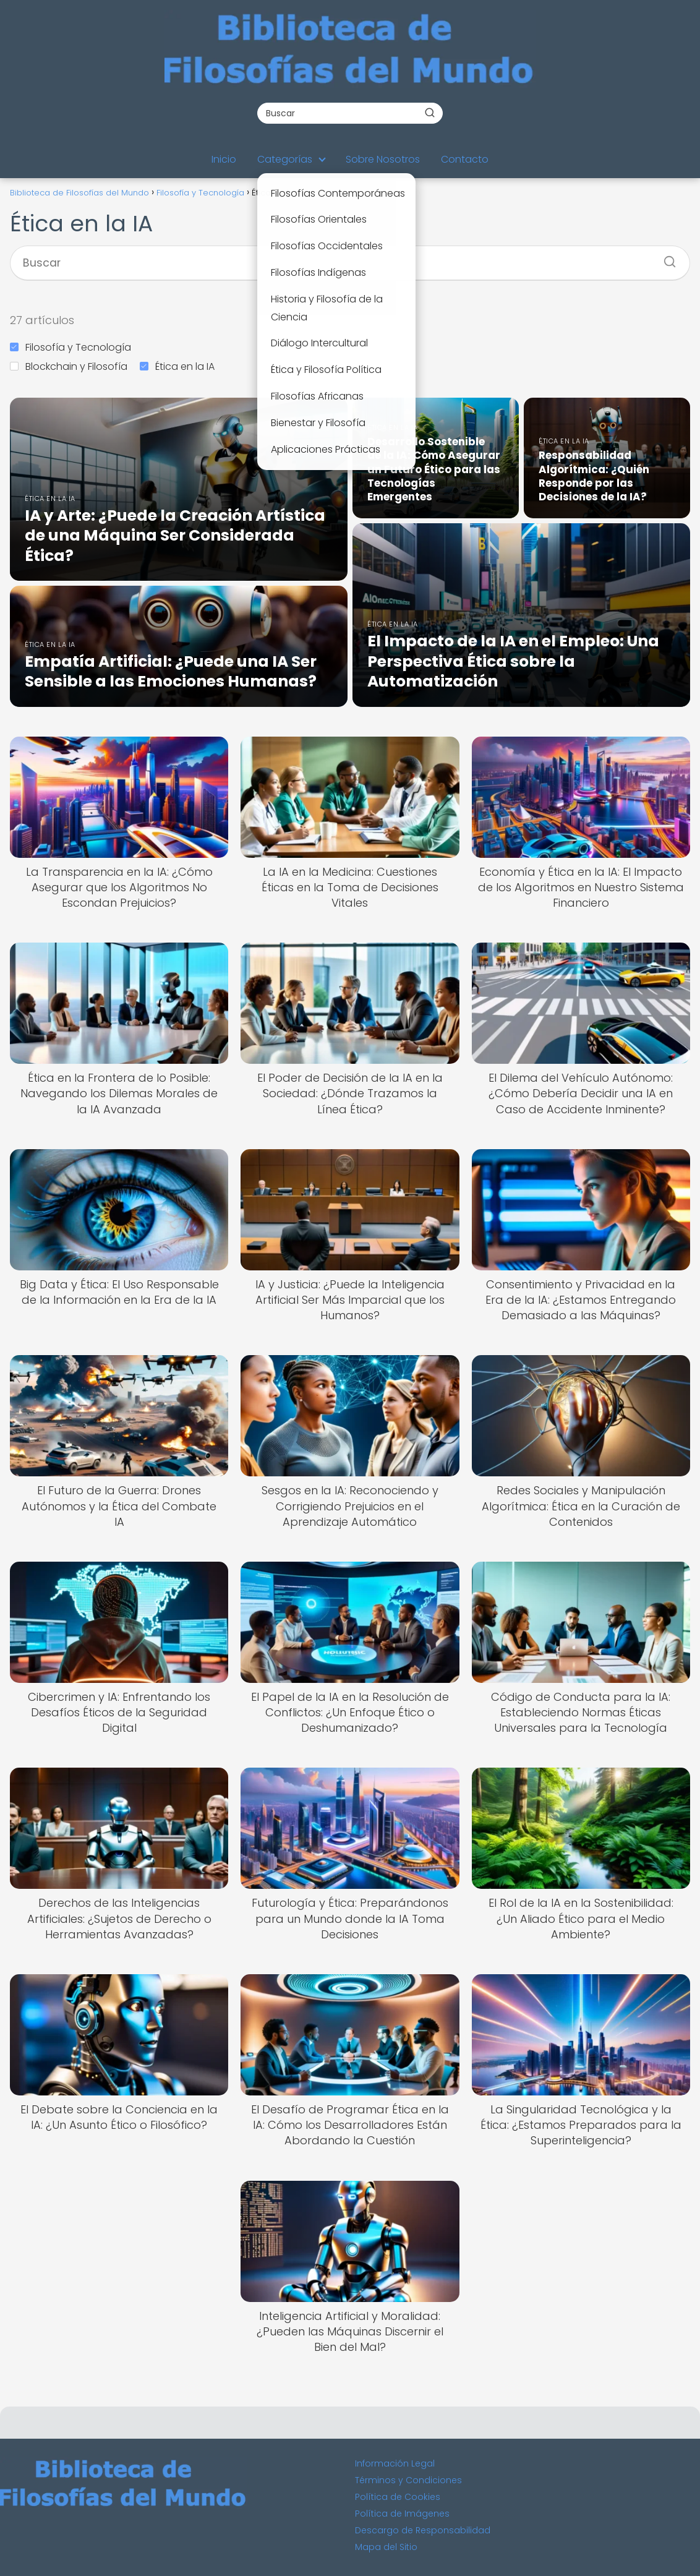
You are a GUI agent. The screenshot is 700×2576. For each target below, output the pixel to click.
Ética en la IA (177, 366)
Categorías (284, 159)
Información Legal (395, 2463)
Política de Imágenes (402, 2513)
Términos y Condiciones (408, 2480)
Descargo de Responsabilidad (422, 2530)
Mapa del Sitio (386, 2547)
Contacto (465, 159)
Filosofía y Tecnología (70, 347)
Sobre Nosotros (383, 159)
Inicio (223, 159)
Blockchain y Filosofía (68, 366)
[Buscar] (430, 112)
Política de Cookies (397, 2497)
